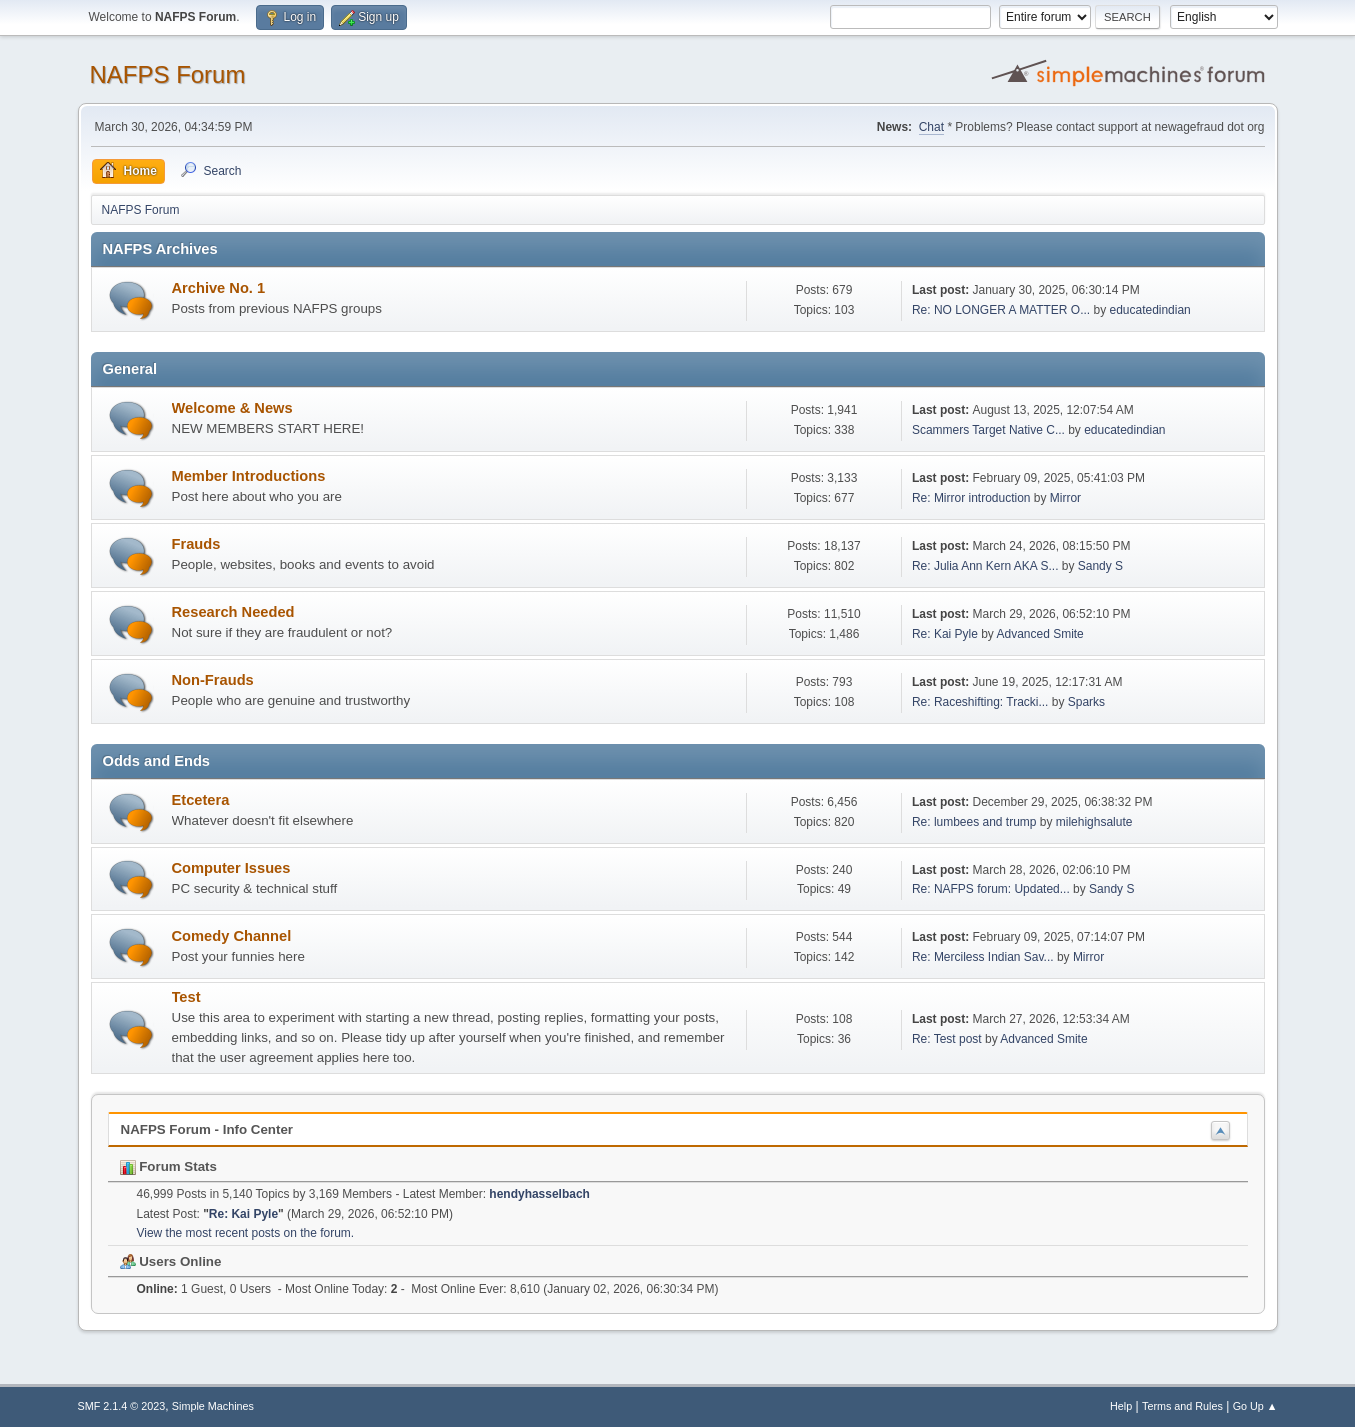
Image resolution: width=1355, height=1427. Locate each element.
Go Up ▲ (1255, 1406)
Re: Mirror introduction (973, 498)
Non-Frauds (213, 680)
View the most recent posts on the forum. (246, 1233)
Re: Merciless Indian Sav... (983, 957)
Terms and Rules (1182, 1406)
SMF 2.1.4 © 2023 (122, 1406)
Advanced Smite (1040, 634)
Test (186, 997)
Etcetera (201, 800)
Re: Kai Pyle (945, 634)
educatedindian (1149, 310)
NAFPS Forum (168, 74)
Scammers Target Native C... (988, 430)
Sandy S (1100, 566)
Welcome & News (232, 408)
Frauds (196, 544)
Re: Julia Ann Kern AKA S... (985, 566)
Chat (931, 127)
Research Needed (233, 612)
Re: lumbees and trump (974, 822)
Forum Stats (168, 1166)
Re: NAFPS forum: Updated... (991, 889)
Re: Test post (947, 1039)
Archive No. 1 (219, 288)
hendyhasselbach (539, 1194)
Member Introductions (249, 476)
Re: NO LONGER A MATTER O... (1001, 310)
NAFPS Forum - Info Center (207, 1129)
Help (1121, 1406)
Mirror (1065, 498)
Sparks (1086, 702)
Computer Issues (231, 868)
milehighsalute (1094, 822)
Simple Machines (213, 1406)
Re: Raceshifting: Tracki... (980, 702)
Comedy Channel (232, 936)
